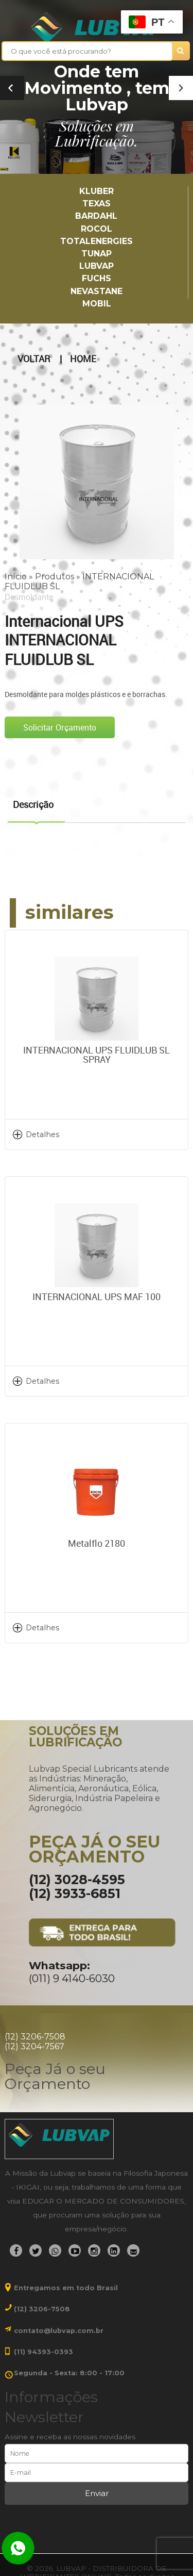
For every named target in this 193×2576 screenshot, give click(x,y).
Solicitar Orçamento (59, 727)
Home (83, 359)
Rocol (96, 229)
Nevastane (96, 291)
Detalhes (42, 1134)
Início (16, 576)
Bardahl (96, 216)
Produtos (54, 576)
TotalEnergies (96, 241)
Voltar (33, 359)
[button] (181, 88)
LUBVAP (96, 266)
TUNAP (96, 253)
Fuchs (96, 278)
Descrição (33, 804)
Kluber (96, 191)
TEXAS (96, 203)
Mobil (96, 304)
